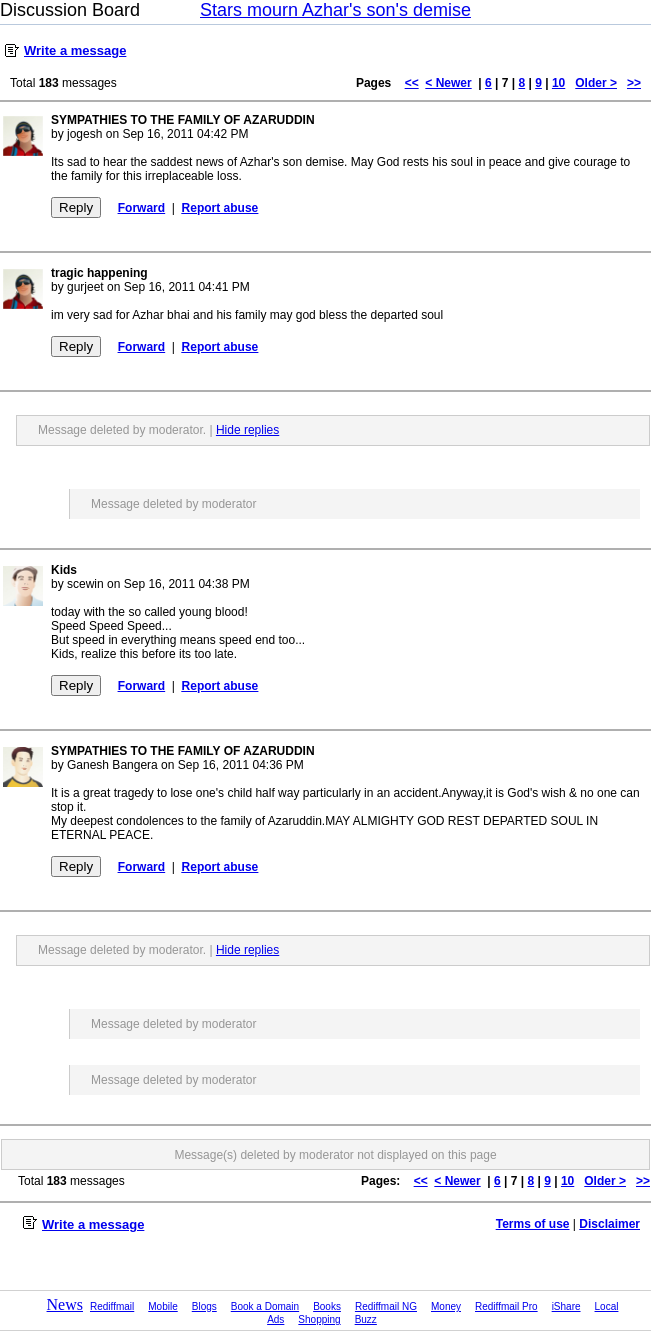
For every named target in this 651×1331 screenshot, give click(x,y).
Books (327, 1306)
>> (634, 83)
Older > (596, 83)
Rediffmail (112, 1306)
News (65, 1304)
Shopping (319, 1319)
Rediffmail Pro (506, 1306)
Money (446, 1306)
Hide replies (247, 430)
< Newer (448, 83)
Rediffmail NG (386, 1306)
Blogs (204, 1306)
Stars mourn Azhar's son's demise (335, 10)
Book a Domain (265, 1306)
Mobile (162, 1306)
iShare (566, 1306)
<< (412, 83)
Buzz (366, 1319)
